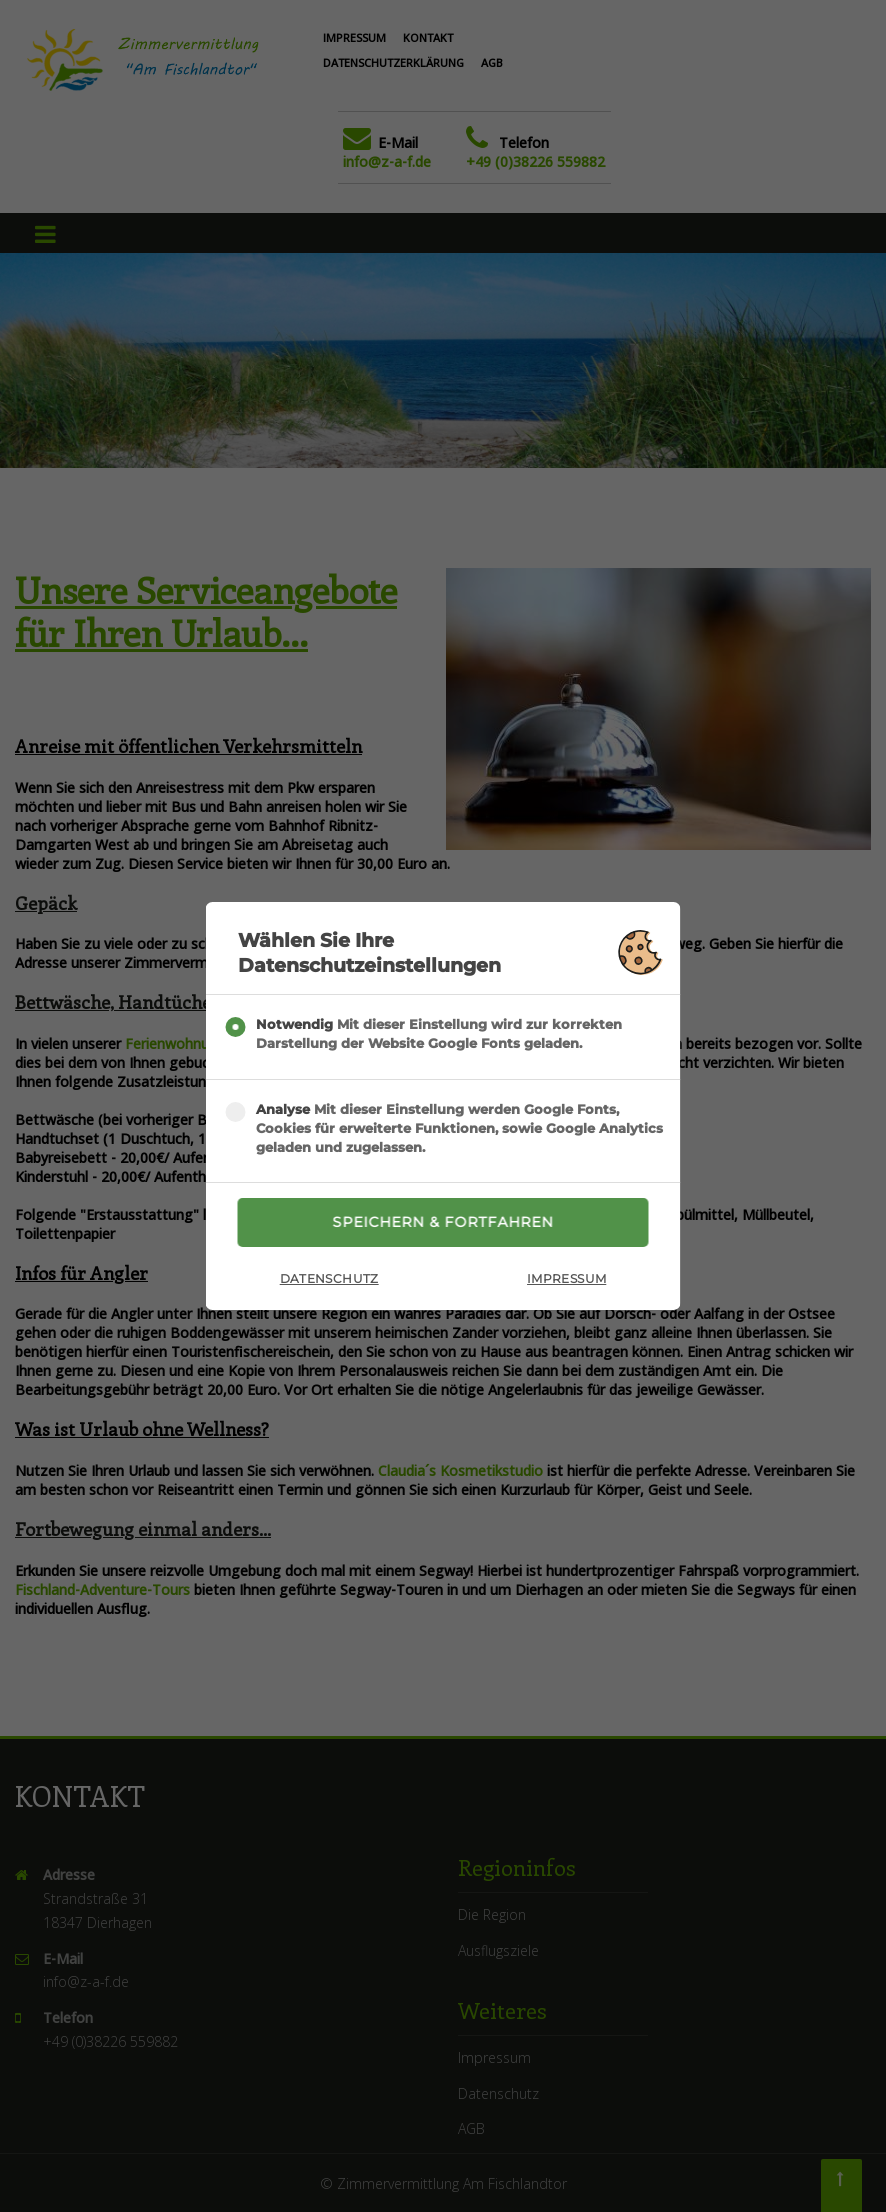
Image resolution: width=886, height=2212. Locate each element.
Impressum (566, 1278)
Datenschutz (329, 1278)
